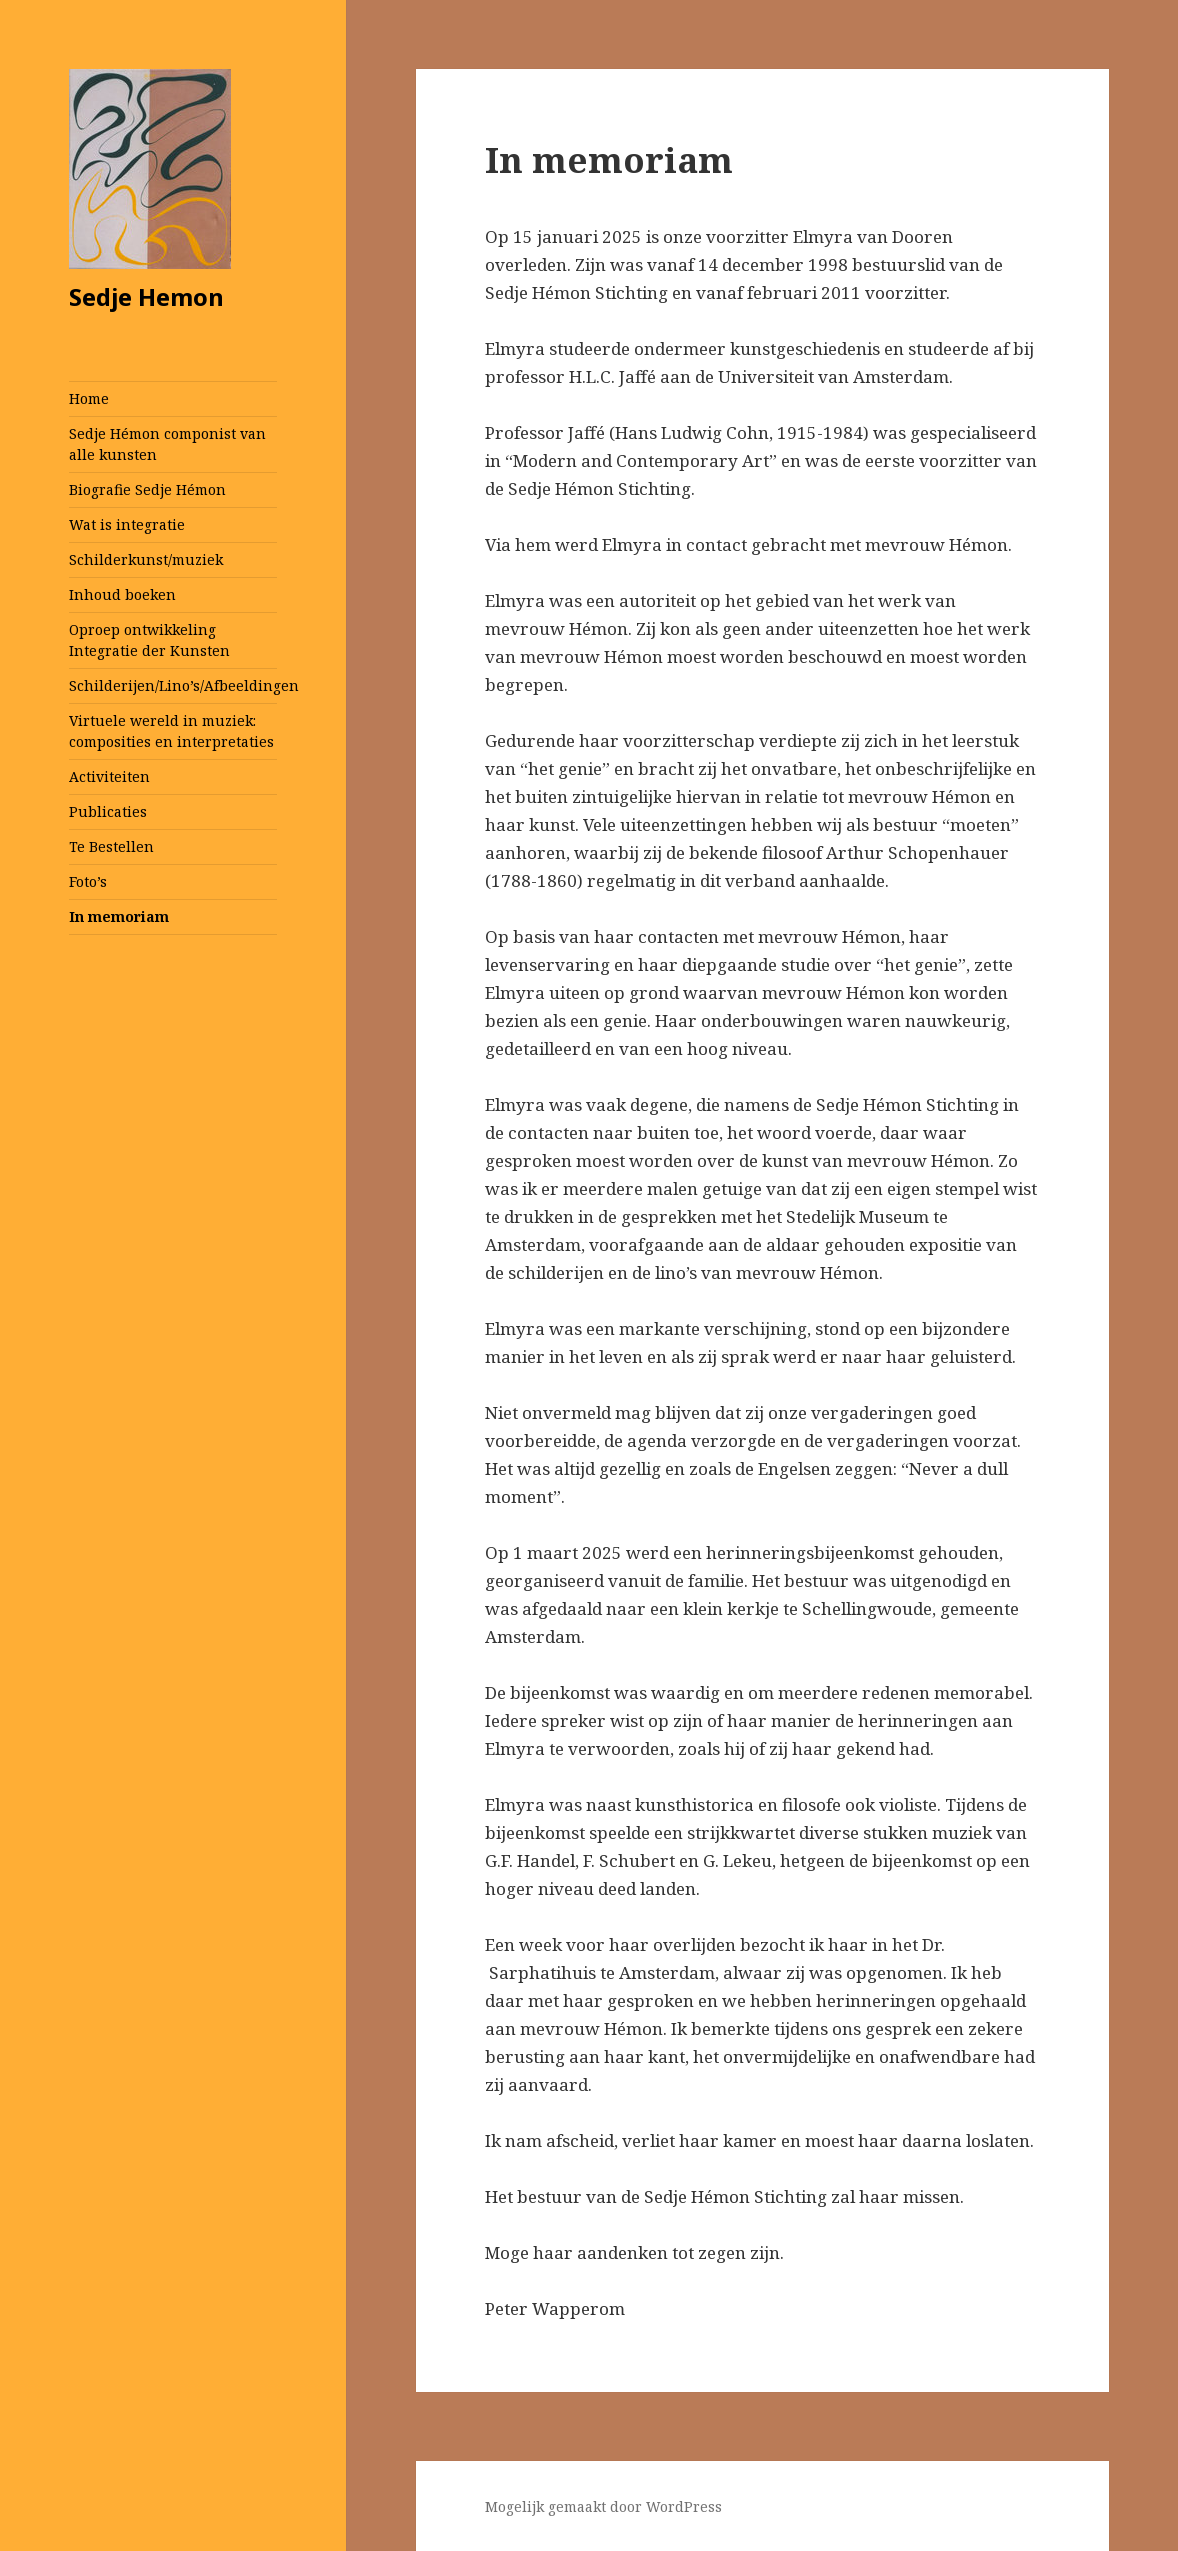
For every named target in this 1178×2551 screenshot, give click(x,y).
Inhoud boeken (122, 594)
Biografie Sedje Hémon (147, 489)
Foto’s (88, 881)
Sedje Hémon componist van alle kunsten (167, 444)
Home (89, 398)
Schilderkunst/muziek (146, 559)
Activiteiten (109, 776)
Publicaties (108, 811)
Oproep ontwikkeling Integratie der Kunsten (149, 640)
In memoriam (119, 916)
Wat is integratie (127, 524)
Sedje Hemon (146, 296)
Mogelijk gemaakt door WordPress (603, 2506)
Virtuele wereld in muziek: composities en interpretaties (171, 731)
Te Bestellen (111, 846)
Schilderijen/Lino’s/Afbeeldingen (173, 685)
